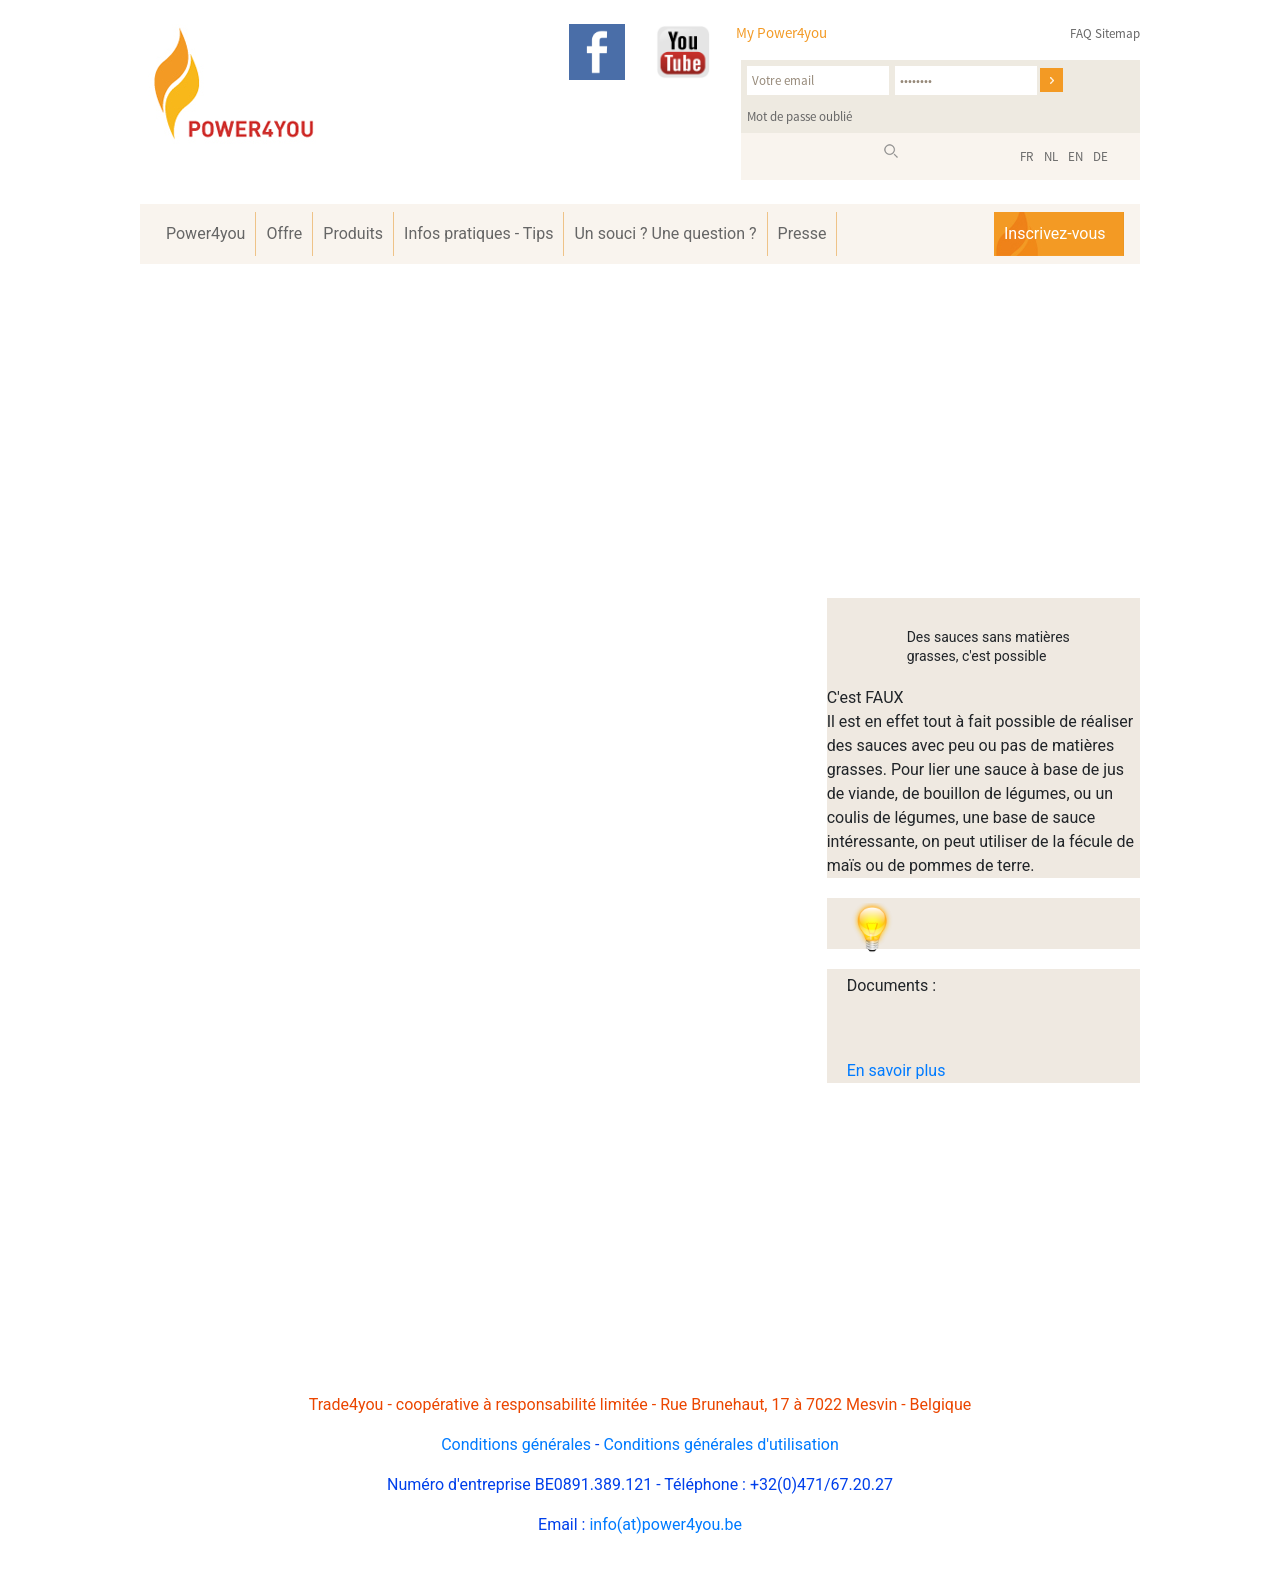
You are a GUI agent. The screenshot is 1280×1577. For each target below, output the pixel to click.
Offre (284, 233)
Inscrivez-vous (1054, 233)
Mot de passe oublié (799, 116)
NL (1051, 156)
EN (1075, 156)
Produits (353, 233)
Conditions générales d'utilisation (720, 1444)
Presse (802, 233)
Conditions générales (516, 1444)
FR (1027, 156)
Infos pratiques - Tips (478, 233)
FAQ (1081, 33)
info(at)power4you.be (665, 1524)
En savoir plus (896, 1070)
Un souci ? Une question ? (665, 233)
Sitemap (1117, 33)
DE (1100, 156)
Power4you (205, 233)
